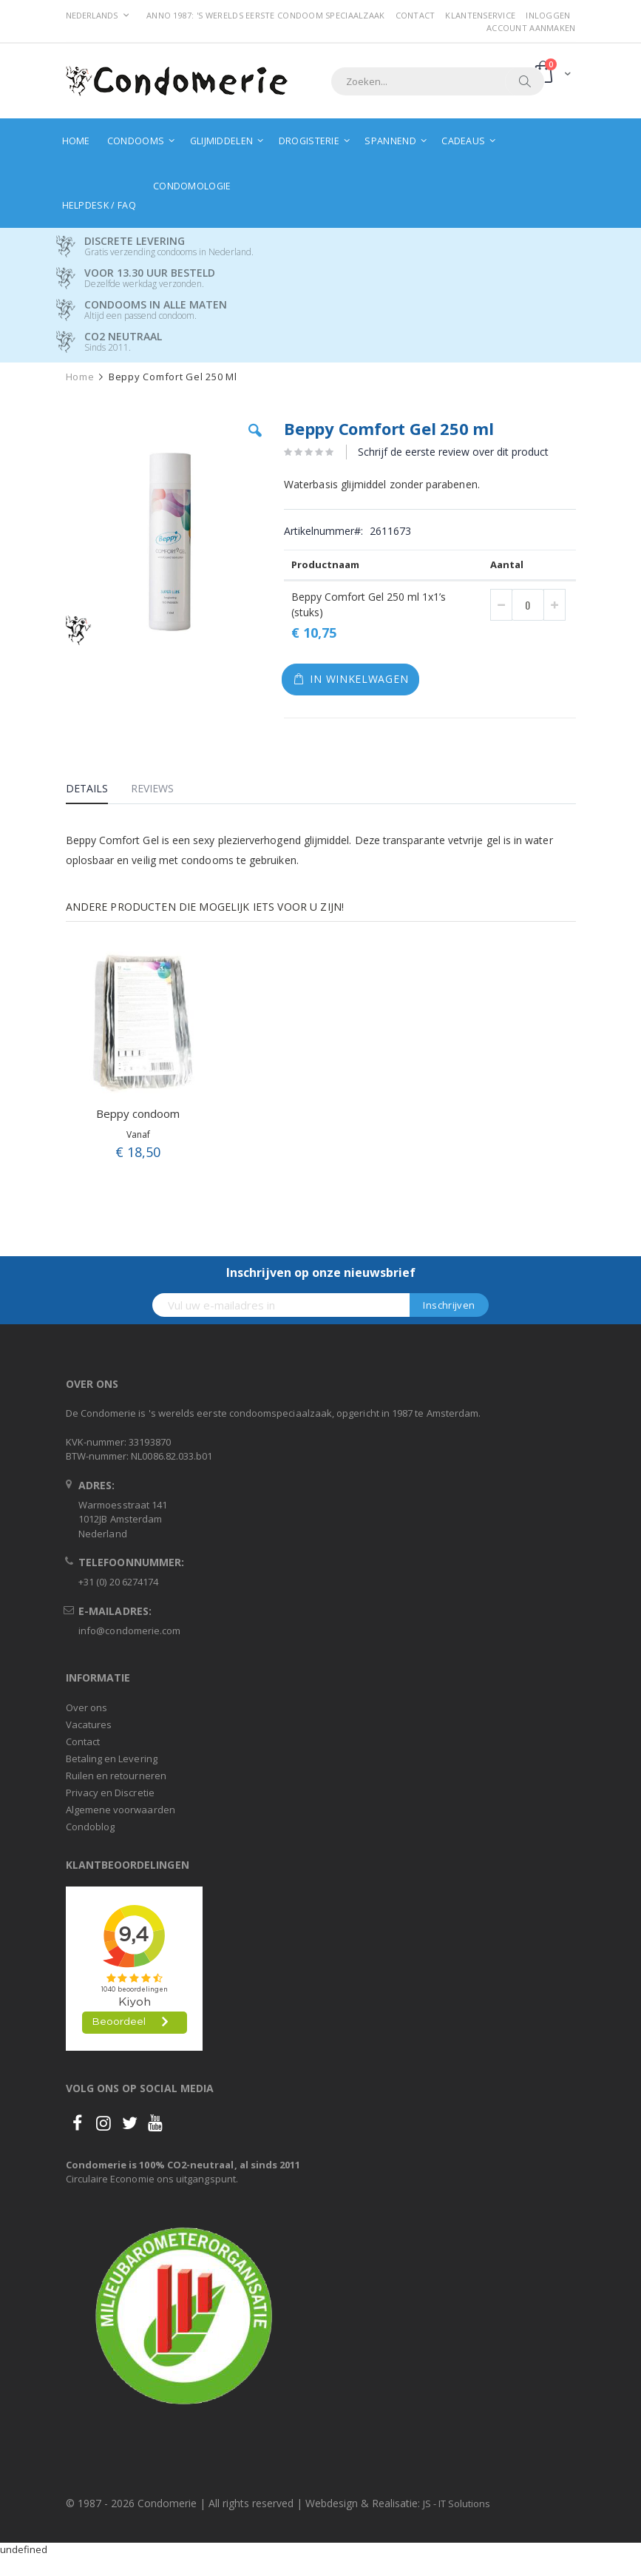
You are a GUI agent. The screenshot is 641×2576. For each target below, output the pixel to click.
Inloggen (548, 15)
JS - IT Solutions (456, 2503)
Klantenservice (480, 15)
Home (80, 376)
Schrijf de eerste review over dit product (453, 452)
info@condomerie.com (129, 1630)
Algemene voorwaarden (120, 1809)
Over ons (87, 1707)
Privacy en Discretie (110, 1792)
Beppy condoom (138, 1113)
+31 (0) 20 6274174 (118, 1581)
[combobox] (437, 81)
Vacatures (89, 1724)
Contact (415, 15)
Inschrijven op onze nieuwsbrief (321, 1272)
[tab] (98, 791)
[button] (255, 441)
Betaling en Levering (111, 1758)
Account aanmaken (530, 27)
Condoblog (90, 1826)
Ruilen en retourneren (116, 1775)
